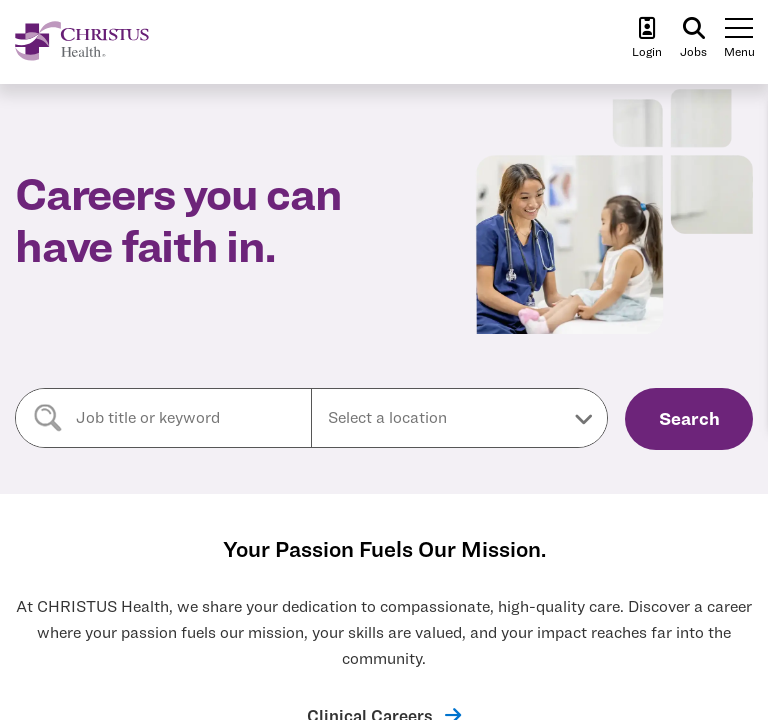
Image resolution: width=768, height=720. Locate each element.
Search (689, 418)
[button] (460, 418)
